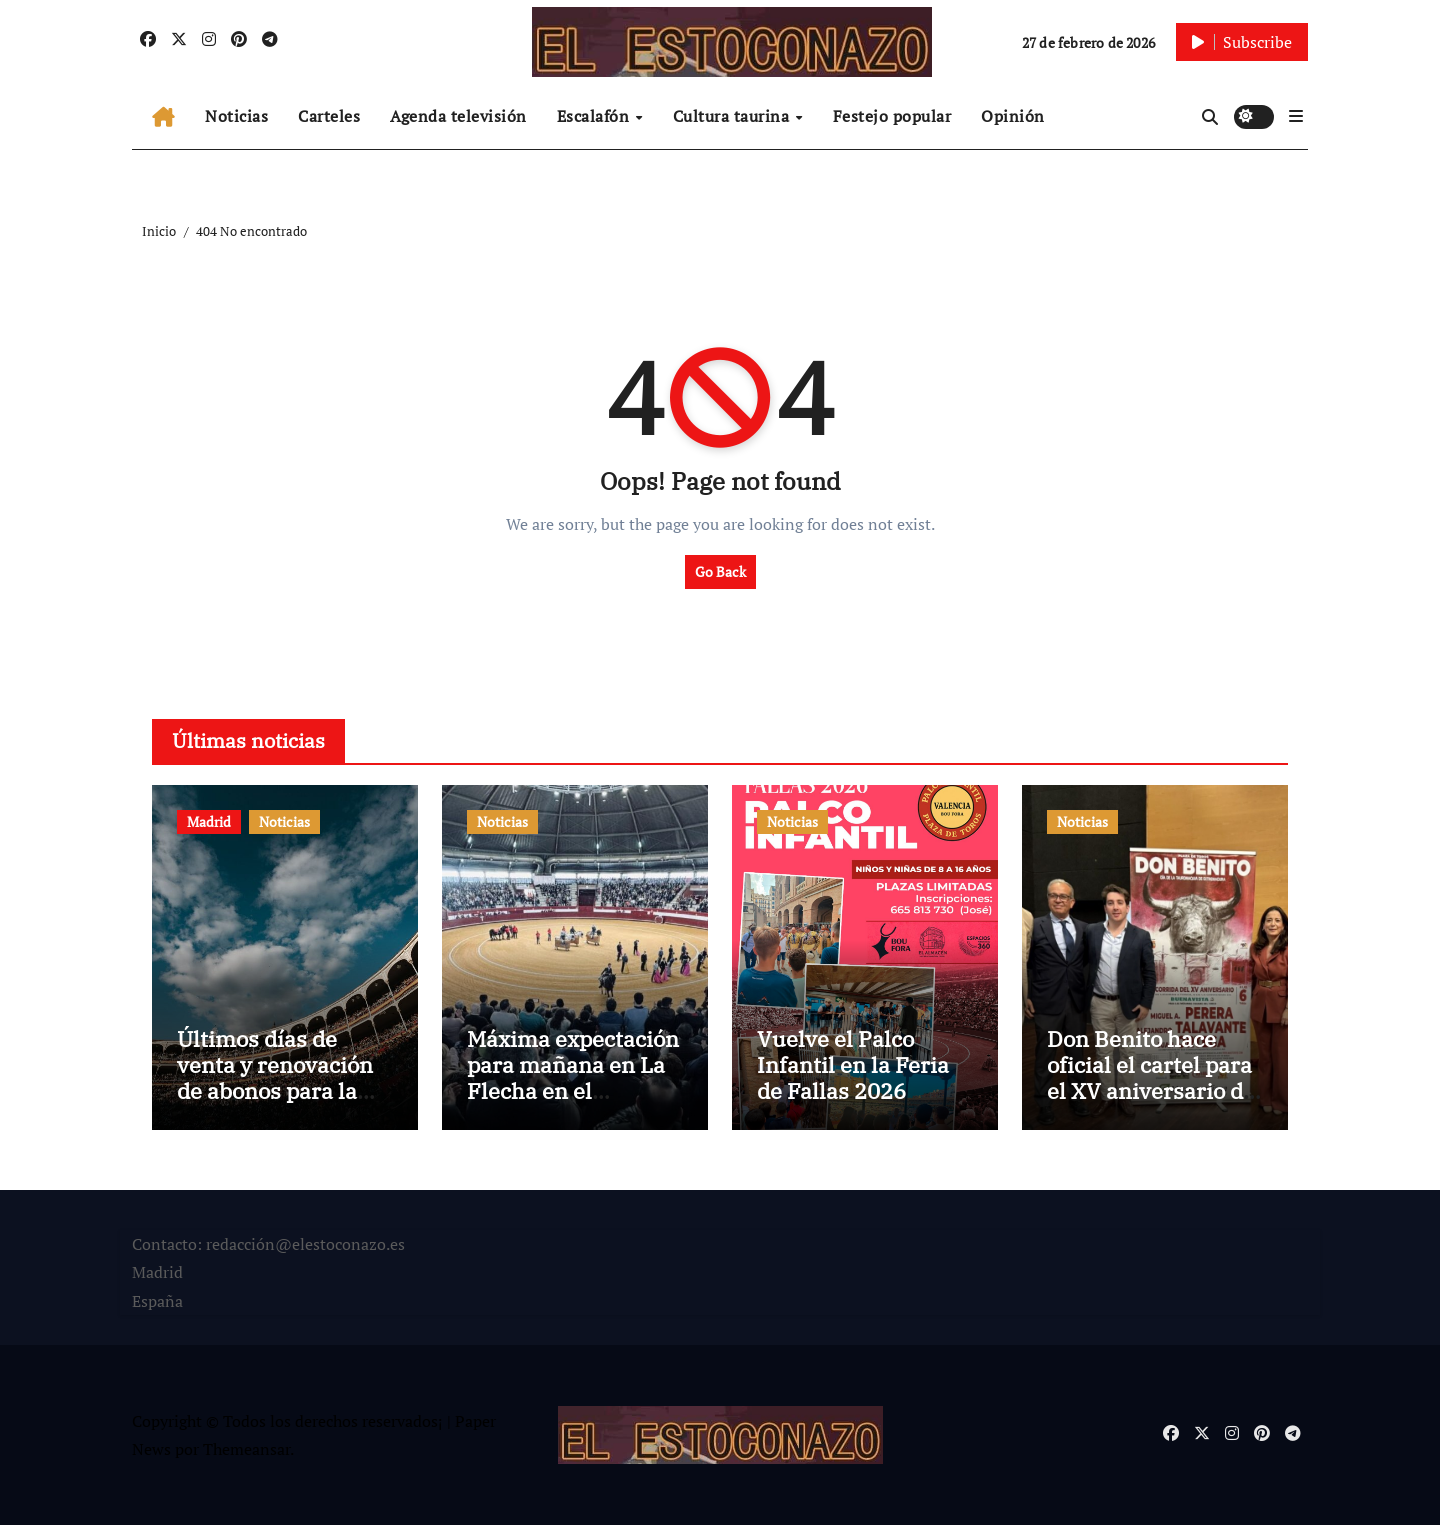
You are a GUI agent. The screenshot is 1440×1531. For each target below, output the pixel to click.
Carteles (329, 116)
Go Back (720, 571)
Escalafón (595, 116)
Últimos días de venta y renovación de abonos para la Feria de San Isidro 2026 (275, 1096)
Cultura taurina (733, 116)
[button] (1296, 116)
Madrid (209, 821)
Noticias (236, 116)
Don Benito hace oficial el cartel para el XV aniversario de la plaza (1151, 1083)
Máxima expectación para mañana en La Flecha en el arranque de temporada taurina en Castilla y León (573, 1109)
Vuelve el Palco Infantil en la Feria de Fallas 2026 (853, 1070)
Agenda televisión (458, 116)
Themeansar (246, 1455)
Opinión (1013, 116)
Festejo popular (892, 116)
